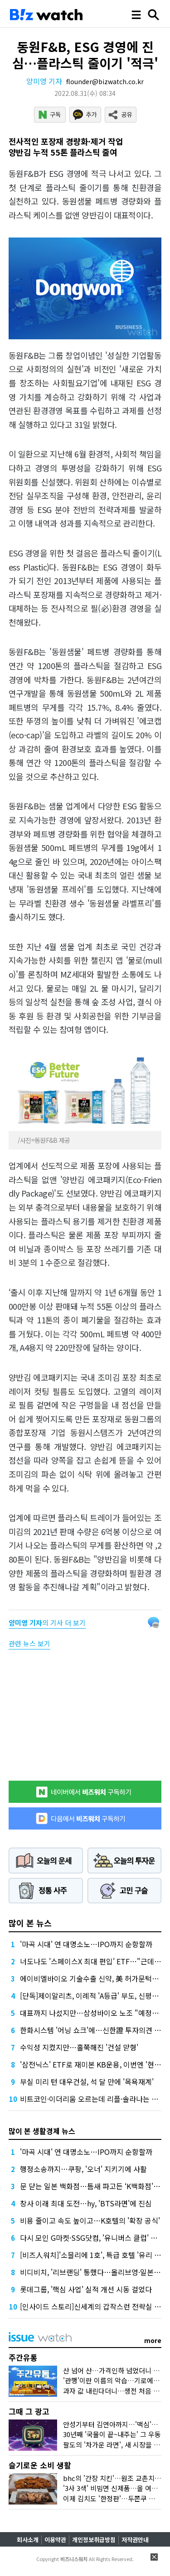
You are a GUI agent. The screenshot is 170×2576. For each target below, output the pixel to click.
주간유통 (23, 2357)
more (152, 2340)
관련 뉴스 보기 (29, 1643)
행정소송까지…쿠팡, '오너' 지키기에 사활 (83, 2168)
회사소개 (28, 2539)
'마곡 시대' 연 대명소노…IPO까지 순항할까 (86, 1944)
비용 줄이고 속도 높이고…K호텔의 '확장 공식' (90, 2220)
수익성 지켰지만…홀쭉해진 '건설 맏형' (79, 2047)
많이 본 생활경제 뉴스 (42, 2130)
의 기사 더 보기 (47, 1622)
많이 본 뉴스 (30, 1923)
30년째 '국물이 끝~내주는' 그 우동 (112, 2434)
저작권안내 (135, 2539)
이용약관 (55, 2539)
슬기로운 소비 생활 (40, 2465)
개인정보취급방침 (94, 2539)
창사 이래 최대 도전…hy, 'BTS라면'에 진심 (86, 2203)
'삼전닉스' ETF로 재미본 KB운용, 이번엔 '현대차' (95, 2064)
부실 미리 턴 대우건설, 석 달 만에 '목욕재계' (87, 2081)
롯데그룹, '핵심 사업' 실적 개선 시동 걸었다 (86, 2289)
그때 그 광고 (29, 2411)
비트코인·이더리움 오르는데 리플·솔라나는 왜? (91, 2098)
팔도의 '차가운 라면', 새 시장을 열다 (114, 2444)
